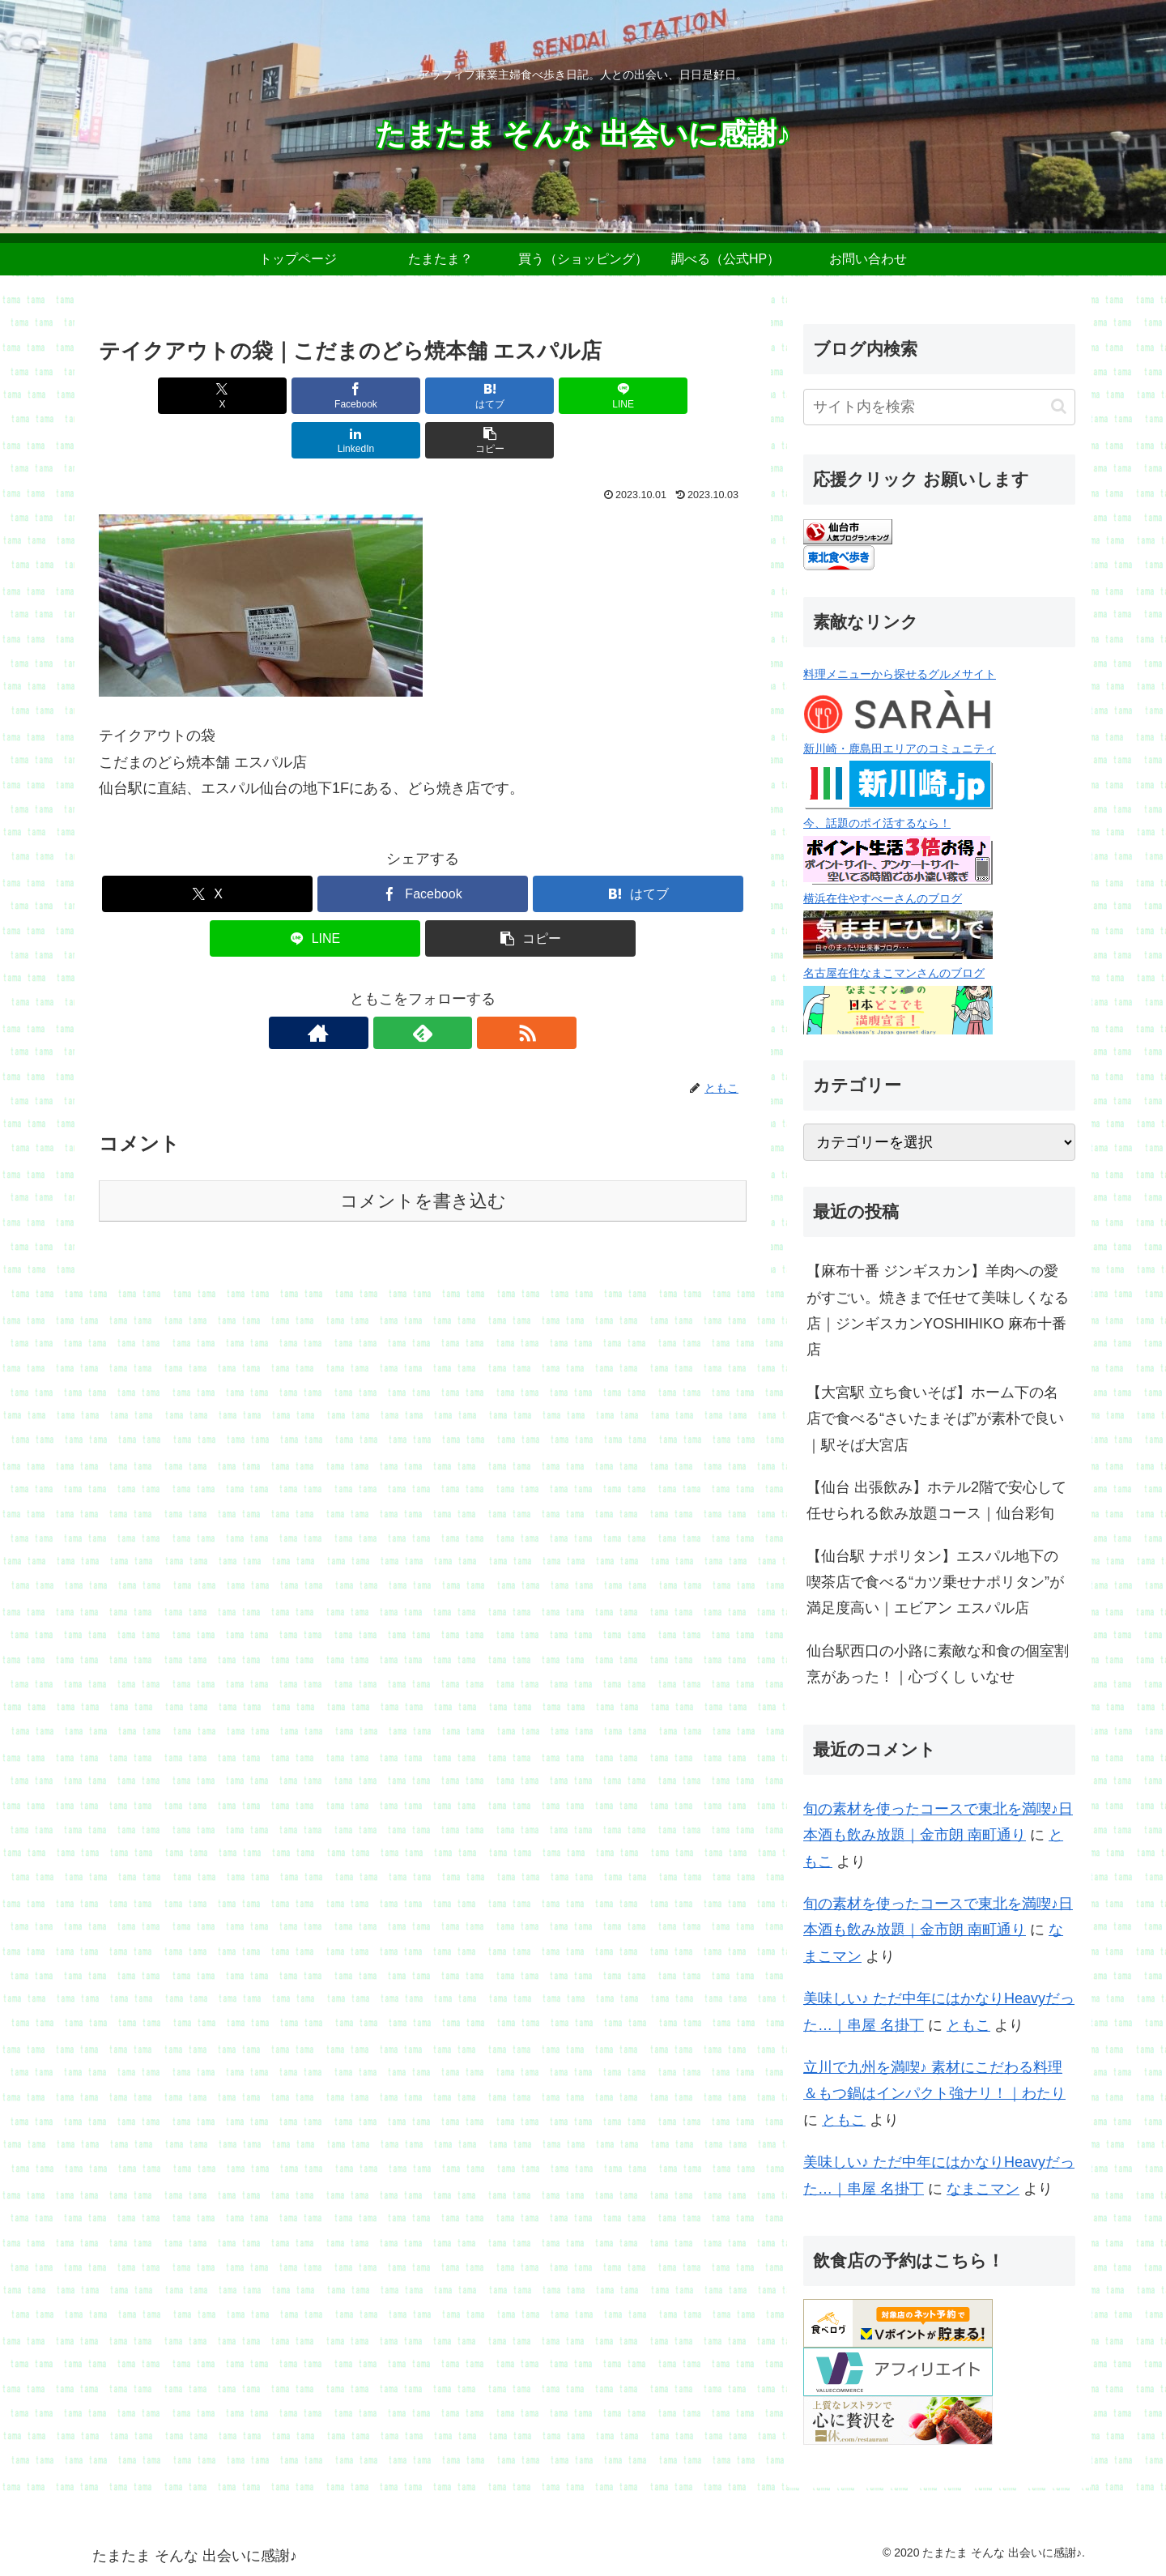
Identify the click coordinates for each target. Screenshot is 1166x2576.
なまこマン (983, 2189)
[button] (695, 395)
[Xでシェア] (150, 395)
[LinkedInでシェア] (586, 395)
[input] (939, 407)
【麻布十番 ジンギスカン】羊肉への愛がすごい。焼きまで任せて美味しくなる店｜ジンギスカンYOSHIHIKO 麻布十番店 (937, 1310)
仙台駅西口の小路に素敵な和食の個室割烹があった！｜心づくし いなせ (937, 1664)
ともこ (968, 2025)
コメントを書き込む (423, 1156)
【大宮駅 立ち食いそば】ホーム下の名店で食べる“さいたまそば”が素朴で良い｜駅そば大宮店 (935, 1418)
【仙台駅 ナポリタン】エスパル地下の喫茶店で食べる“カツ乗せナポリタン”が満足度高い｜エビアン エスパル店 (935, 1582)
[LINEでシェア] (477, 395)
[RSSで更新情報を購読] (460, 988)
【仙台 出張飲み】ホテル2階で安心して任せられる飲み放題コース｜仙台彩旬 (936, 1500)
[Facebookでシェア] (259, 395)
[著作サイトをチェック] (385, 988)
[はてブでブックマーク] (368, 395)
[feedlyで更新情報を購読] (422, 988)
